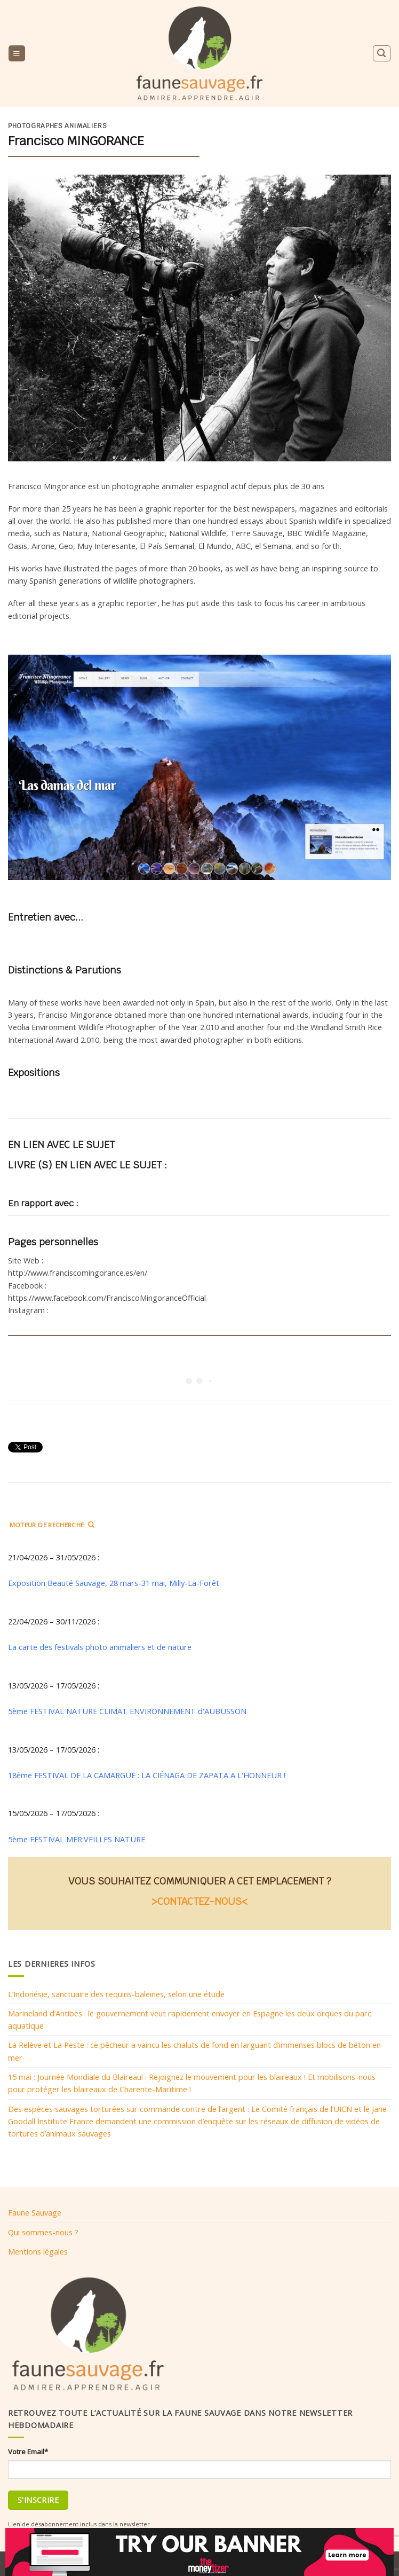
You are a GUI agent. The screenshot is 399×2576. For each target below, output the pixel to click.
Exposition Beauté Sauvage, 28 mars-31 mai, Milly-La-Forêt (113, 1582)
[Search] (381, 53)
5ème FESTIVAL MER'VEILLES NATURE (76, 1839)
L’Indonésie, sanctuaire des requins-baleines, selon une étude (116, 1994)
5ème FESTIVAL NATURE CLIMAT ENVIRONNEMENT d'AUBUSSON (127, 1711)
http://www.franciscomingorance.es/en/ (77, 1272)
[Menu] (17, 53)
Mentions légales (38, 2251)
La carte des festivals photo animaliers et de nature (99, 1647)
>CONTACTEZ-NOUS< (199, 1901)
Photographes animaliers (57, 126)
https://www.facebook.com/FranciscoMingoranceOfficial (107, 1297)
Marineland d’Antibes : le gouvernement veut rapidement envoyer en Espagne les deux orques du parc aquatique (189, 2019)
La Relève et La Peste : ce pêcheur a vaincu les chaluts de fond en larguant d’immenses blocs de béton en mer (194, 2050)
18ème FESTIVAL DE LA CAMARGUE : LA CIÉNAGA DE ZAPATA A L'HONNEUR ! (146, 1775)
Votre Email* (28, 2451)
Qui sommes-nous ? (43, 2232)
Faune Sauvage (34, 2212)
